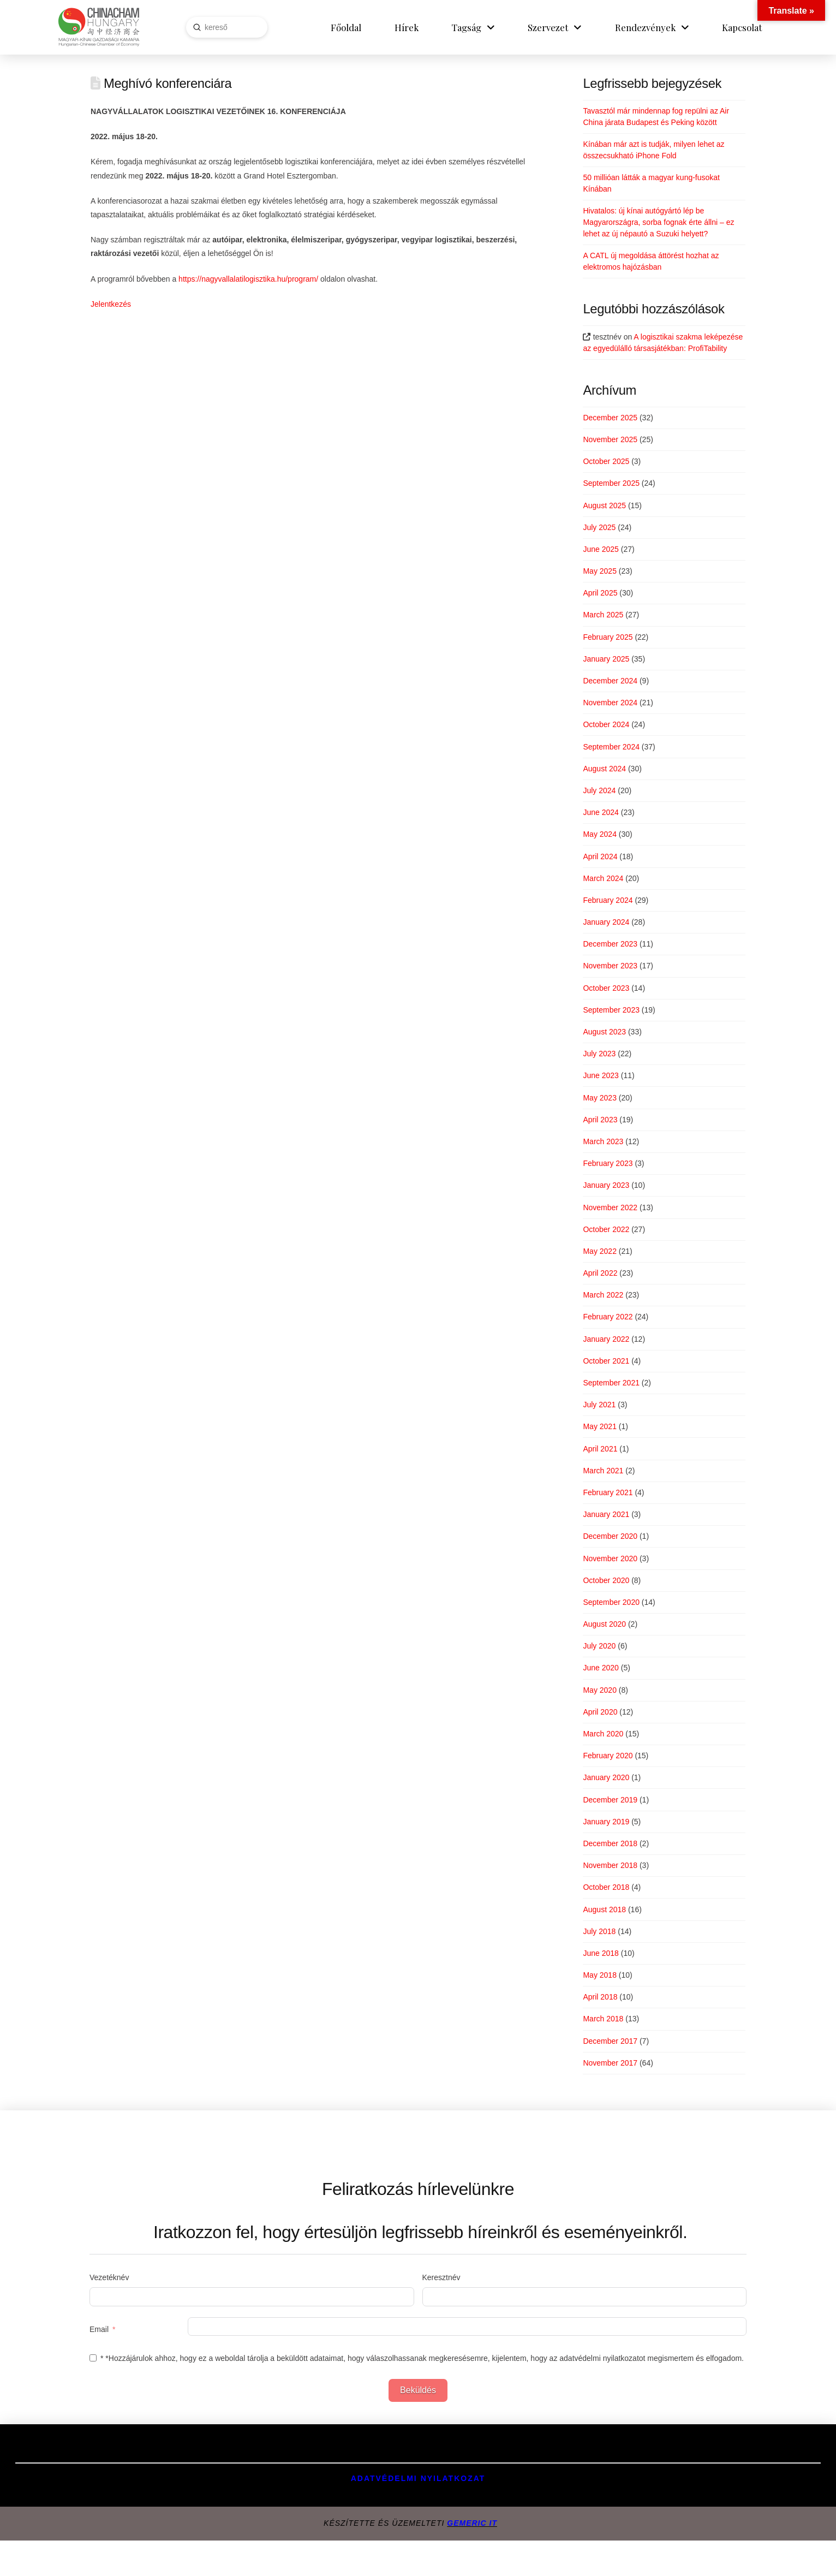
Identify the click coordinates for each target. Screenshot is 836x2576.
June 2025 (600, 549)
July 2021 (599, 1404)
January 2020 (606, 1777)
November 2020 (610, 1558)
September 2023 (611, 1010)
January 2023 (606, 1185)
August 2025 (604, 505)
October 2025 (606, 461)
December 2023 (610, 943)
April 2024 (600, 856)
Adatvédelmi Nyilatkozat (418, 2478)
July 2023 (599, 1053)
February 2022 (607, 1316)
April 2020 (600, 1712)
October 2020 (606, 1580)
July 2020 (599, 1645)
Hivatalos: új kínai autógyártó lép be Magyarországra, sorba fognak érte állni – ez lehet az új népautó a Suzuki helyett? (658, 222)
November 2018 (610, 1865)
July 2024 (599, 790)
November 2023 (610, 965)
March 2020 (603, 1733)
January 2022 (606, 1339)
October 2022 (606, 1229)
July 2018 (599, 1931)
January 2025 (606, 659)
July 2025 (599, 527)
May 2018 (599, 1975)
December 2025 (610, 417)
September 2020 (611, 1602)
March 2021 (603, 1470)
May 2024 (599, 834)
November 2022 (610, 1207)
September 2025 (611, 483)
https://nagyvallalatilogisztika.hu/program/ (248, 279)
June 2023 (600, 1075)
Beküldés (418, 2390)
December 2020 (610, 1536)
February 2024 (607, 900)
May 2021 (599, 1426)
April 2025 (600, 592)
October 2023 (606, 988)
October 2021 (606, 1361)
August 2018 (604, 1909)
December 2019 (610, 1799)
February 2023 (607, 1163)
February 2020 (607, 1755)
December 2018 (610, 1843)
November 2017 (610, 2063)
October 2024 (606, 724)
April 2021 (600, 1448)
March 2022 (603, 1294)
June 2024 (600, 812)
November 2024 (610, 702)
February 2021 (607, 1492)
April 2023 (600, 1119)
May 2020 (599, 1690)
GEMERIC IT (472, 2523)
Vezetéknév (109, 2277)
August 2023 (604, 1031)
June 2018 (600, 1953)
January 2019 (606, 1821)
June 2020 (600, 1667)
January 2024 (606, 922)
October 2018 (606, 1887)
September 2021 (611, 1382)
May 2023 (599, 1097)
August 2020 (604, 1624)
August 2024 (604, 768)
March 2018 (603, 2018)
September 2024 (611, 746)
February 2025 (607, 637)
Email (99, 2329)
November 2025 (610, 439)
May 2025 (599, 571)
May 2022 (599, 1251)
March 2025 (603, 614)
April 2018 (600, 1996)
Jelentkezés (111, 304)
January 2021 (606, 1514)
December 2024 (610, 680)
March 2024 (603, 878)
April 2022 (600, 1273)
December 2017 (610, 2041)
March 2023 (603, 1141)
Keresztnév (441, 2277)
